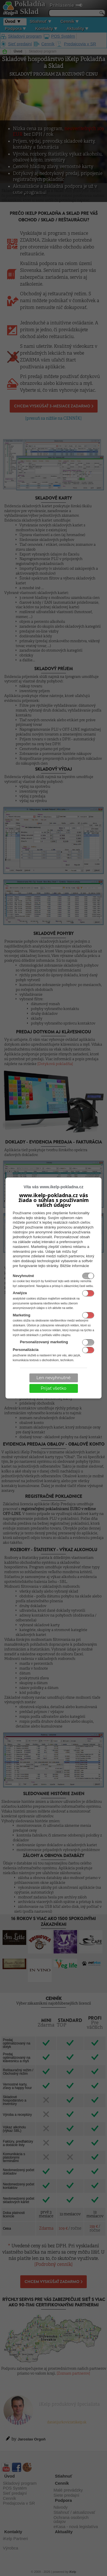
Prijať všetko (53, 1388)
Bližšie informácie (74, 1266)
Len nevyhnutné (54, 1377)
